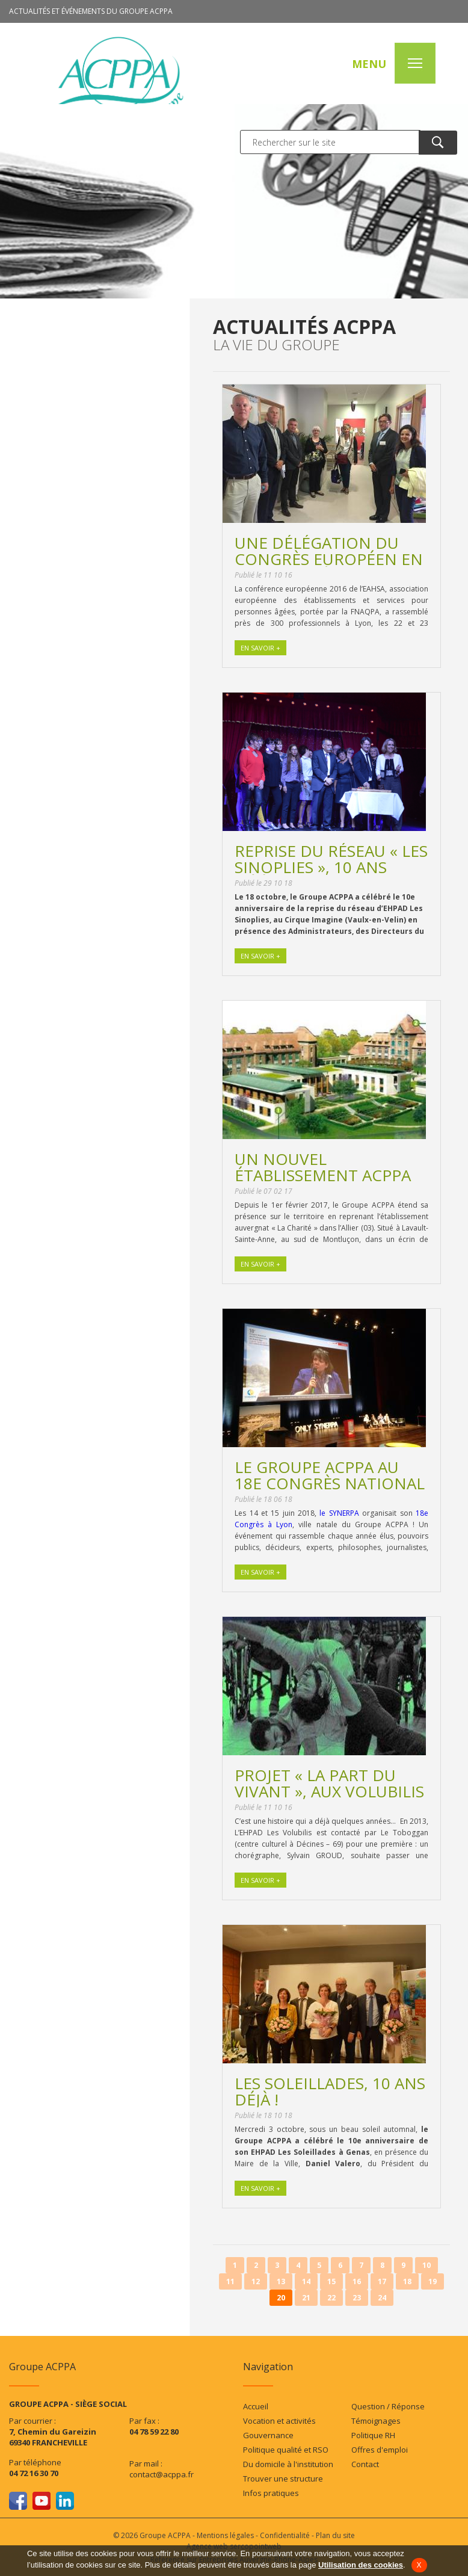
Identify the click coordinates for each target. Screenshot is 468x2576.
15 (331, 2281)
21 (306, 2298)
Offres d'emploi (379, 2449)
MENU (369, 64)
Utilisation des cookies (360, 2564)
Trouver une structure (283, 2478)
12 (255, 2281)
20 (281, 2298)
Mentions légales (225, 2535)
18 (407, 2281)
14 (306, 2281)
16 (357, 2281)
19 (432, 2281)
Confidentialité (285, 2535)
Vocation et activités (279, 2420)
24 (382, 2298)
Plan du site (335, 2535)
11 (230, 2281)
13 (281, 2281)
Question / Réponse (388, 2406)
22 (331, 2298)
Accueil (255, 2406)
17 (382, 2281)
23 (357, 2298)
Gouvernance (268, 2435)
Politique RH (373, 2435)
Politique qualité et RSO (285, 2449)
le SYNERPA (339, 1513)
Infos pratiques (271, 2493)
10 (426, 2265)
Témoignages (376, 2420)
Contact (365, 2464)
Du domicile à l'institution (288, 2464)
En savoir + (260, 647)
